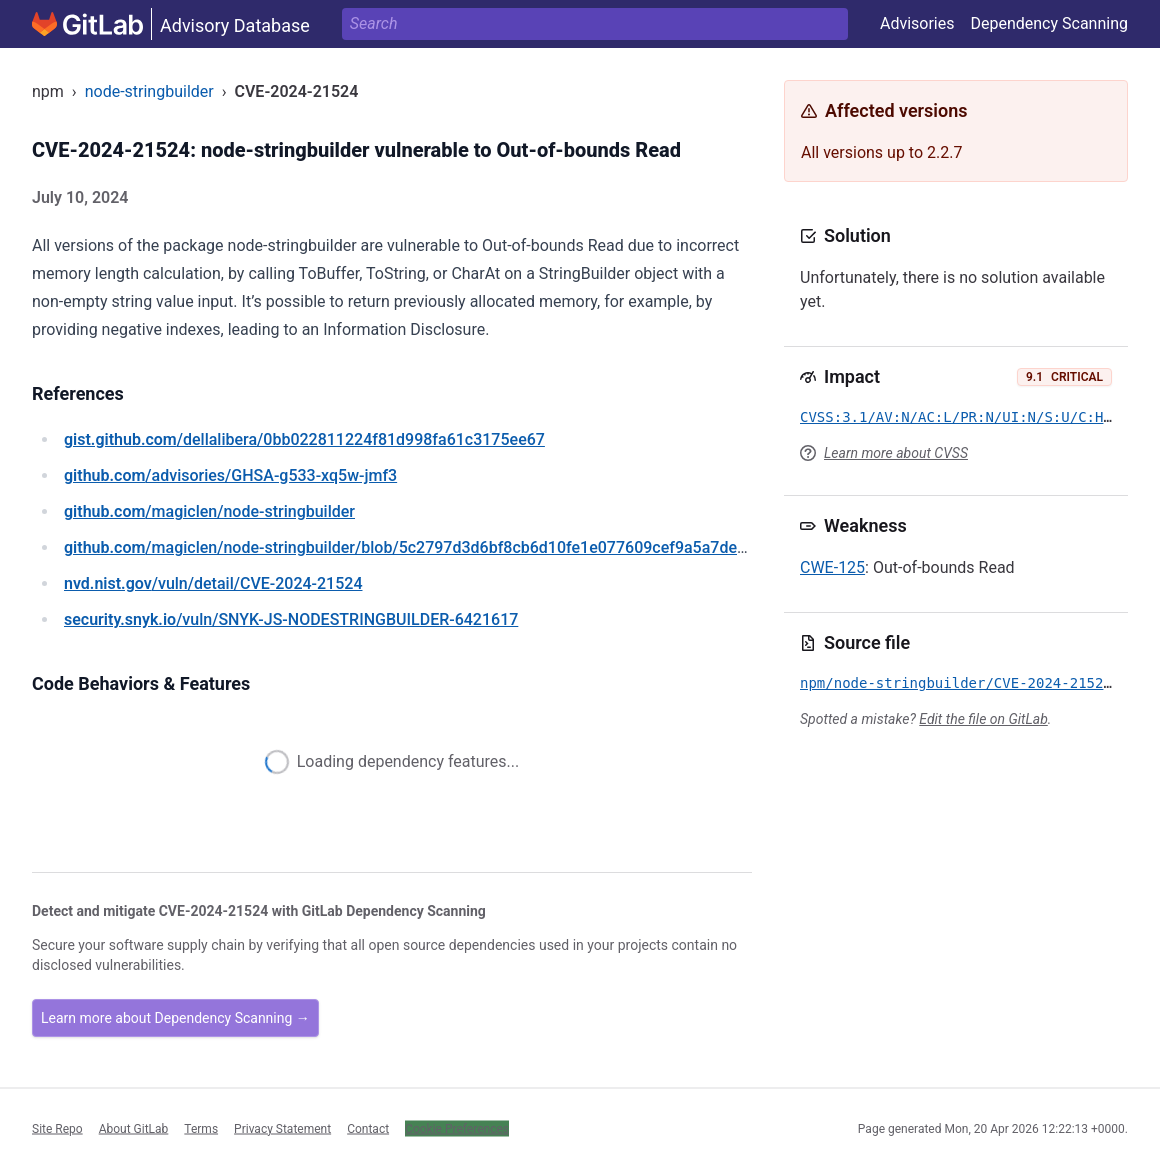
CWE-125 (832, 567)
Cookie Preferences (457, 1128)
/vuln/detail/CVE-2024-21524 (213, 583)
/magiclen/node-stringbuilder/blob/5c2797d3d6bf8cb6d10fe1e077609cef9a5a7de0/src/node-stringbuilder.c (494, 547)
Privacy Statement (282, 1128)
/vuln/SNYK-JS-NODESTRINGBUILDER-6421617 (291, 619)
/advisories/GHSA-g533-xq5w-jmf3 (230, 475)
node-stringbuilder (149, 91)
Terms (201, 1128)
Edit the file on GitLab (983, 719)
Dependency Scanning (1049, 23)
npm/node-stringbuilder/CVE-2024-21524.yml (973, 683)
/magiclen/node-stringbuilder (209, 511)
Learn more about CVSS (896, 453)
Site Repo (57, 1128)
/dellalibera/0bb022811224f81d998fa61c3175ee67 (304, 439)
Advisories (917, 23)
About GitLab (134, 1128)
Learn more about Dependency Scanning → (175, 1018)
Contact (368, 1128)
